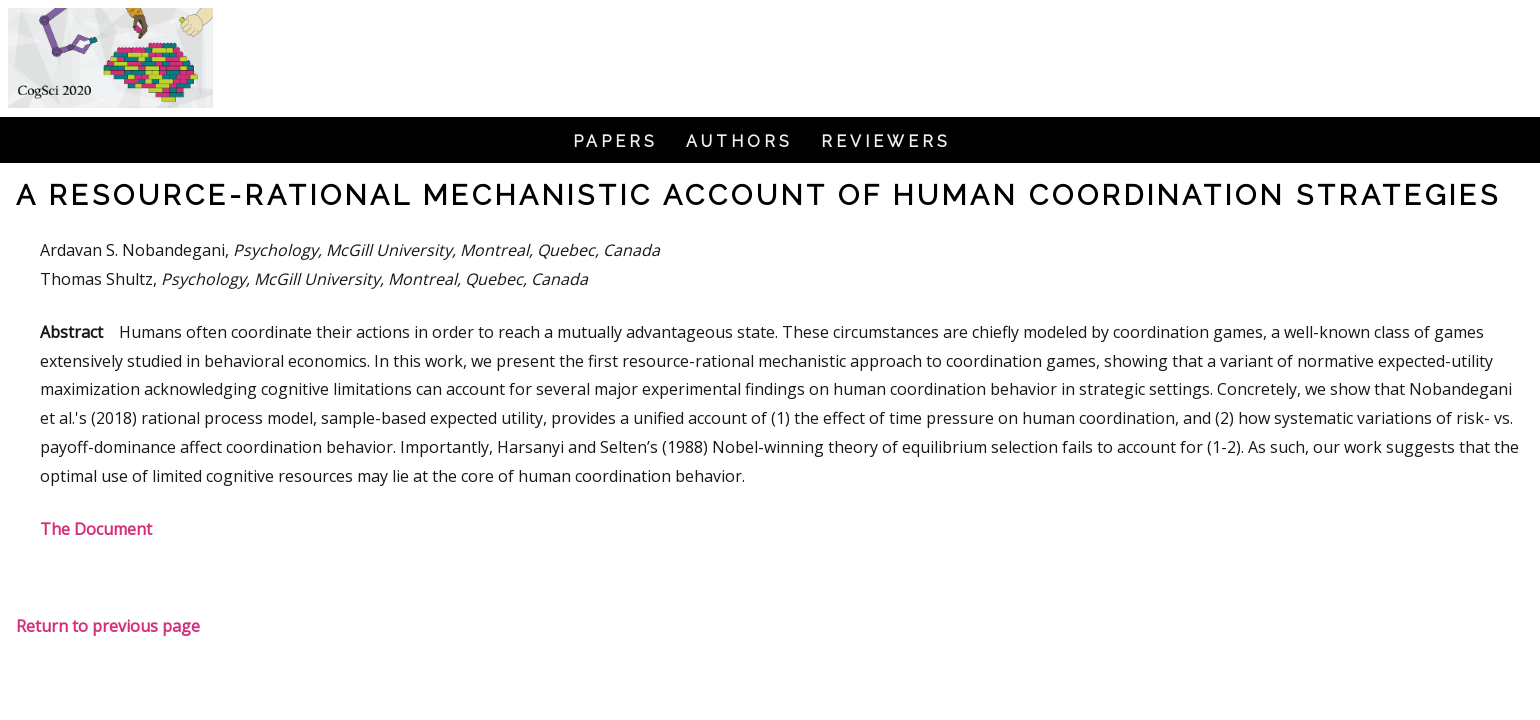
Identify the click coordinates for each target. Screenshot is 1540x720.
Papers (615, 142)
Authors (739, 142)
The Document (96, 529)
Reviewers (886, 142)
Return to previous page (108, 626)
